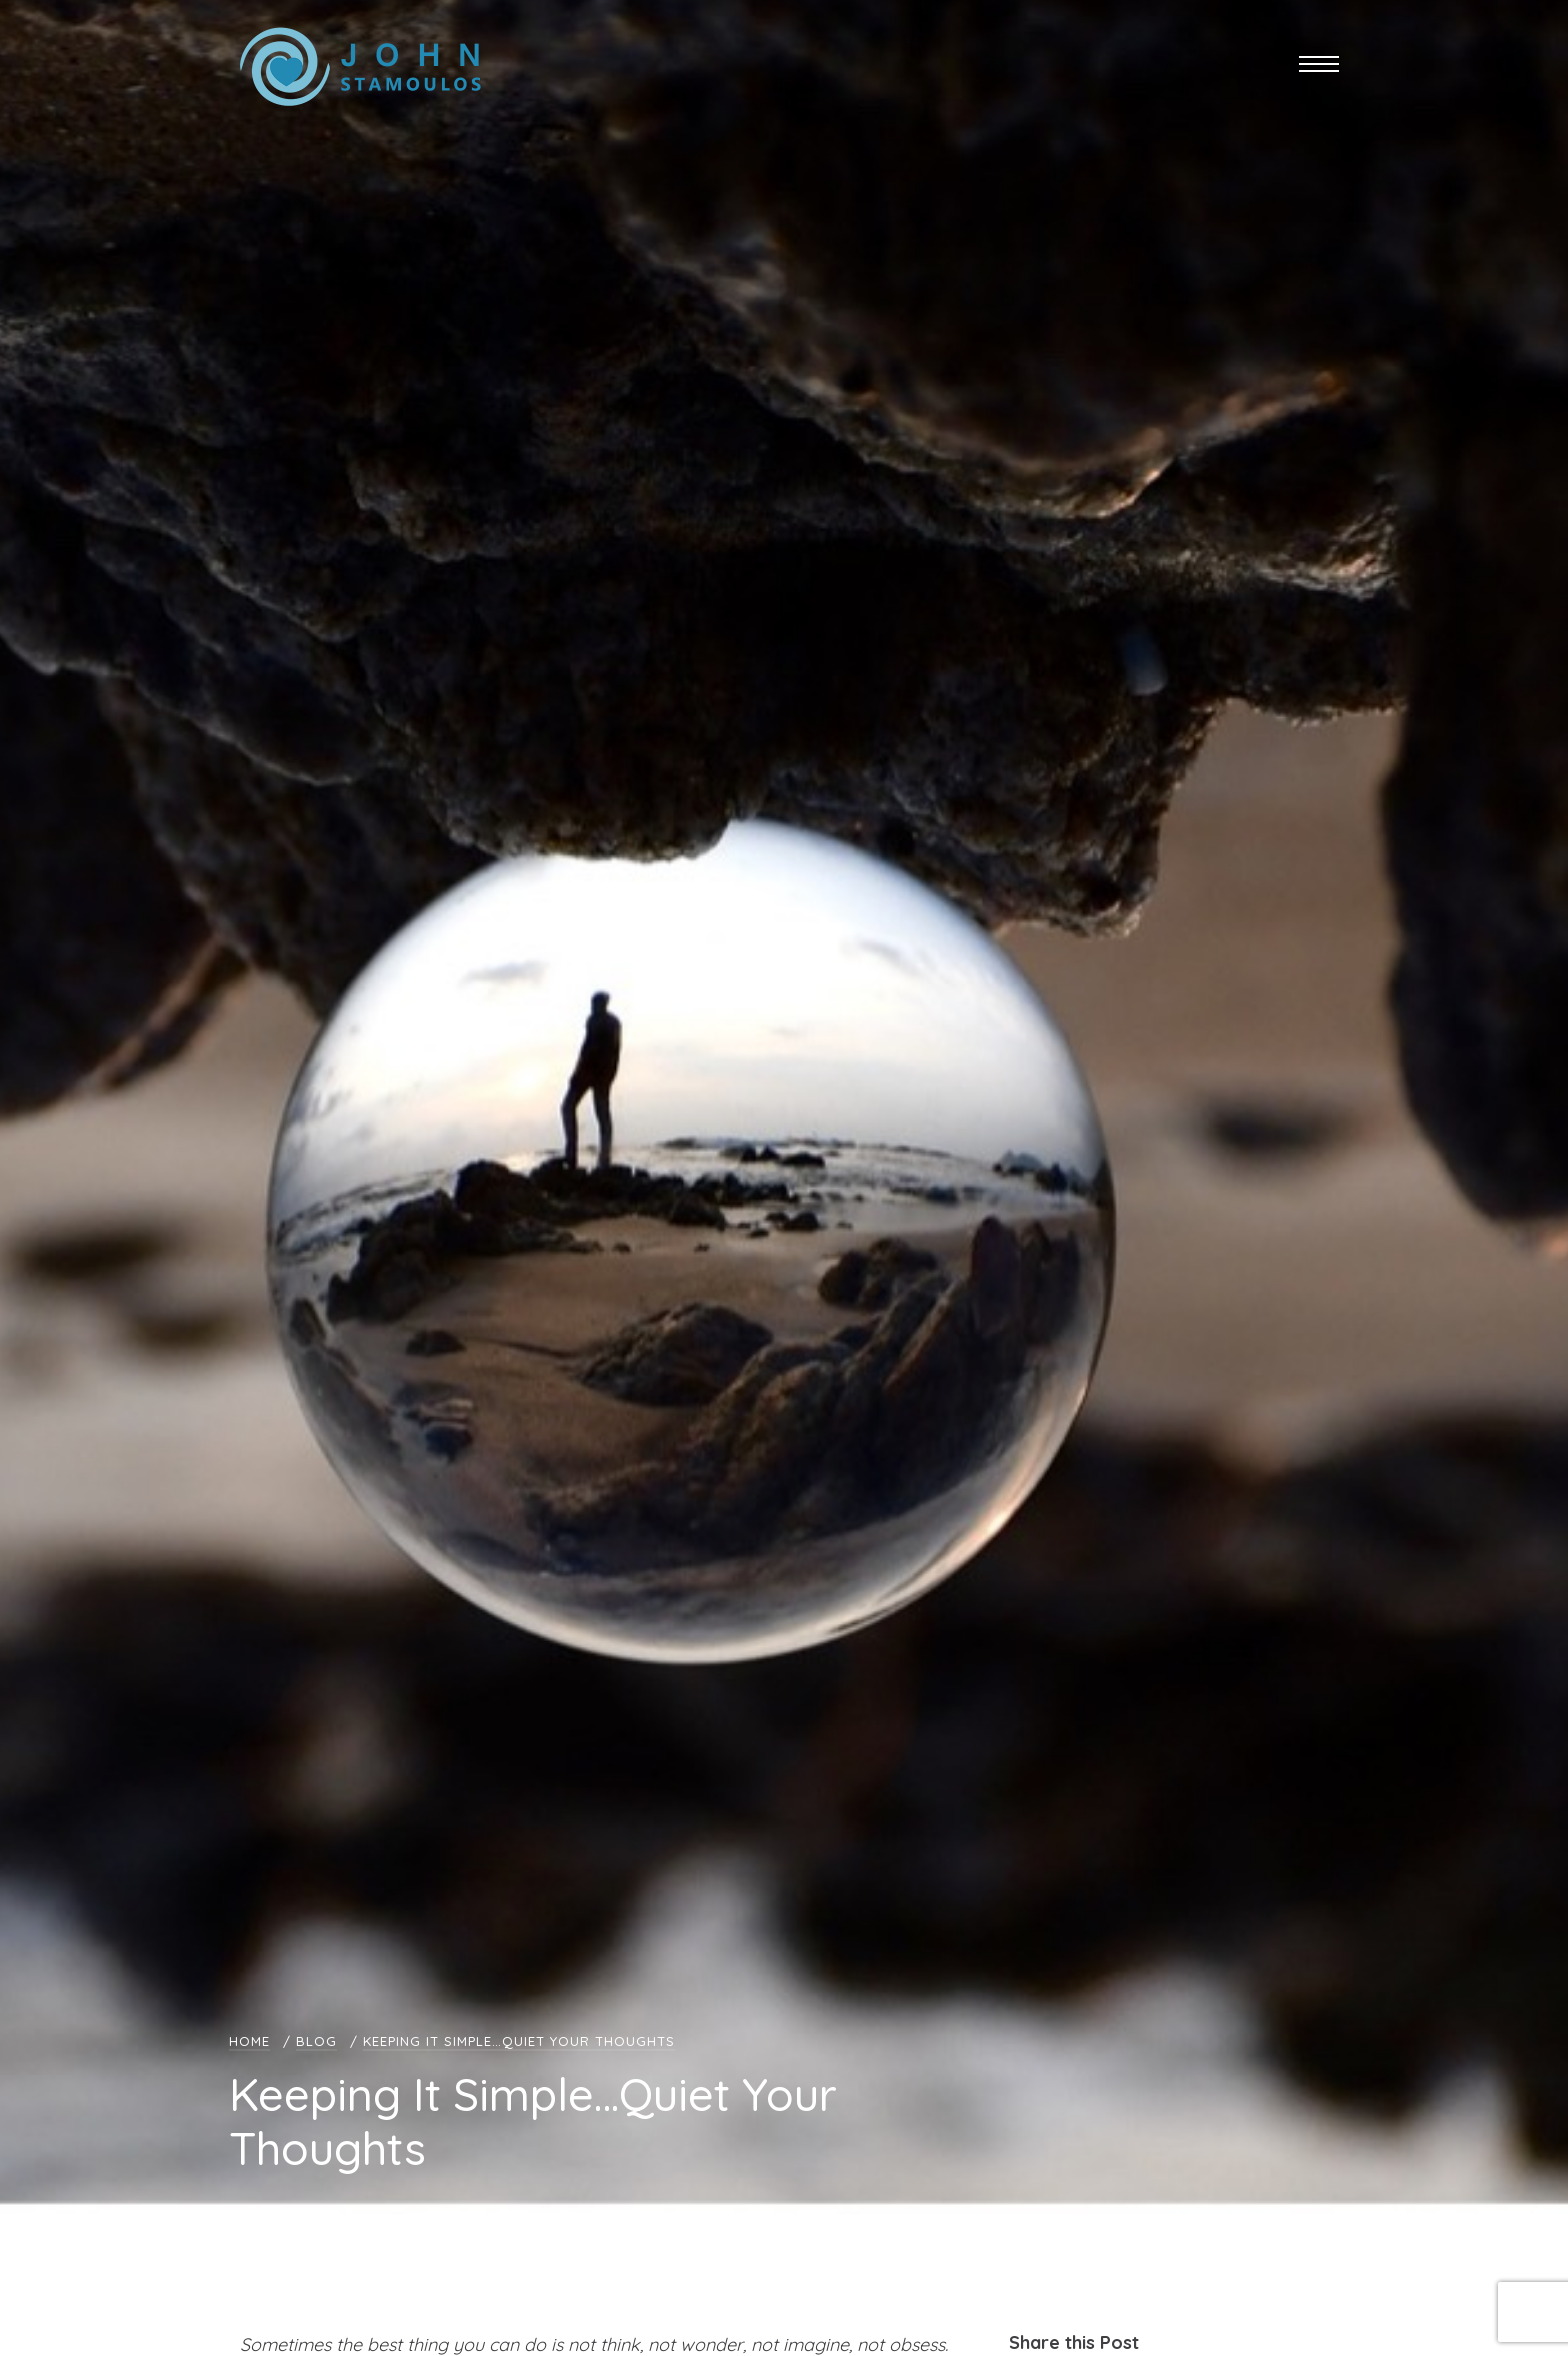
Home (249, 2041)
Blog (316, 2041)
